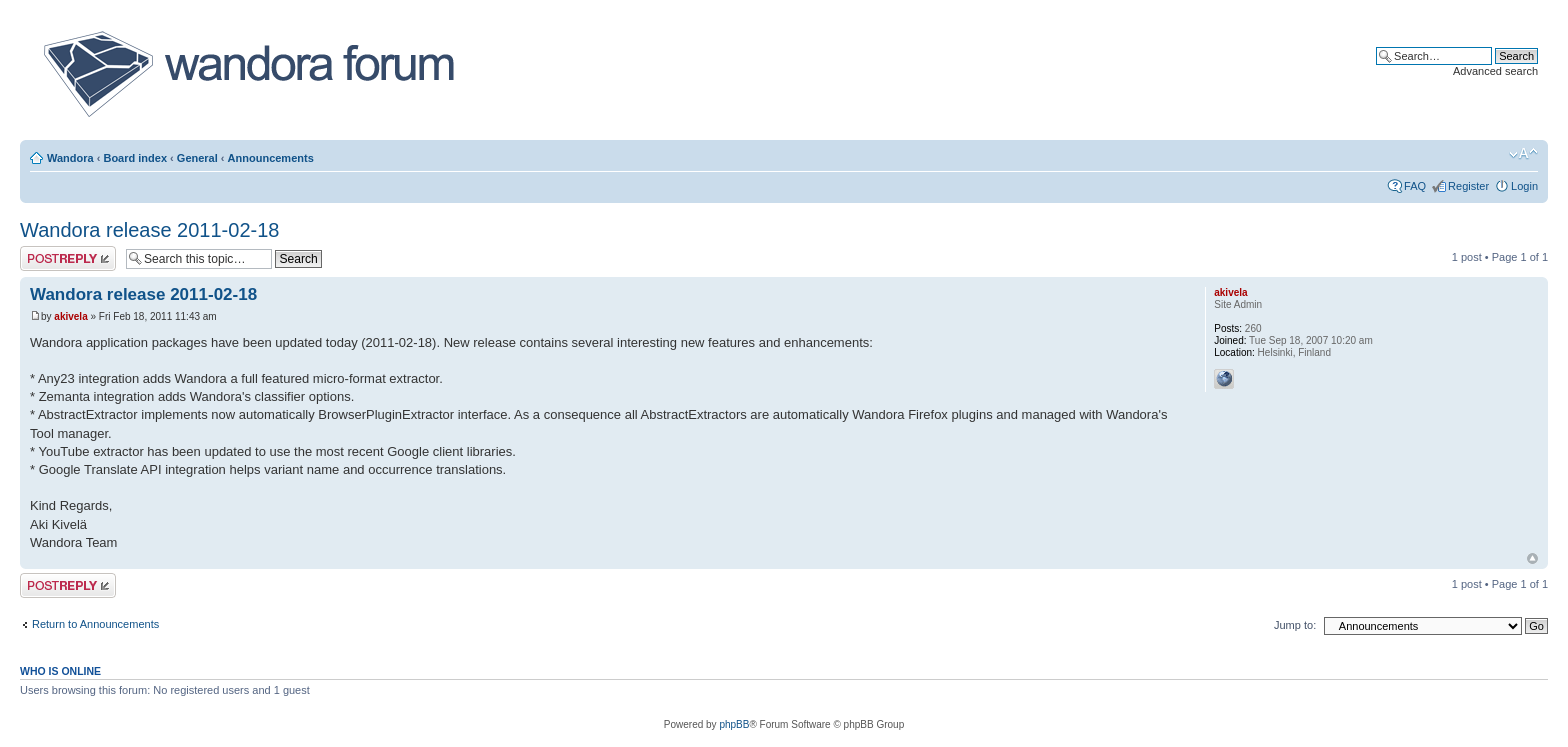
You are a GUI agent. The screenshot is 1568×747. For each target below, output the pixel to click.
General (197, 158)
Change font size (1523, 154)
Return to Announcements (95, 624)
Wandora (70, 158)
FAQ (1415, 186)
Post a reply (68, 258)
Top (1532, 558)
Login (1524, 186)
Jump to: (1295, 625)
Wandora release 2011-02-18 (149, 230)
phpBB (734, 724)
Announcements (271, 158)
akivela (70, 316)
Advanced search (1495, 71)
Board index (135, 158)
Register (1468, 186)
